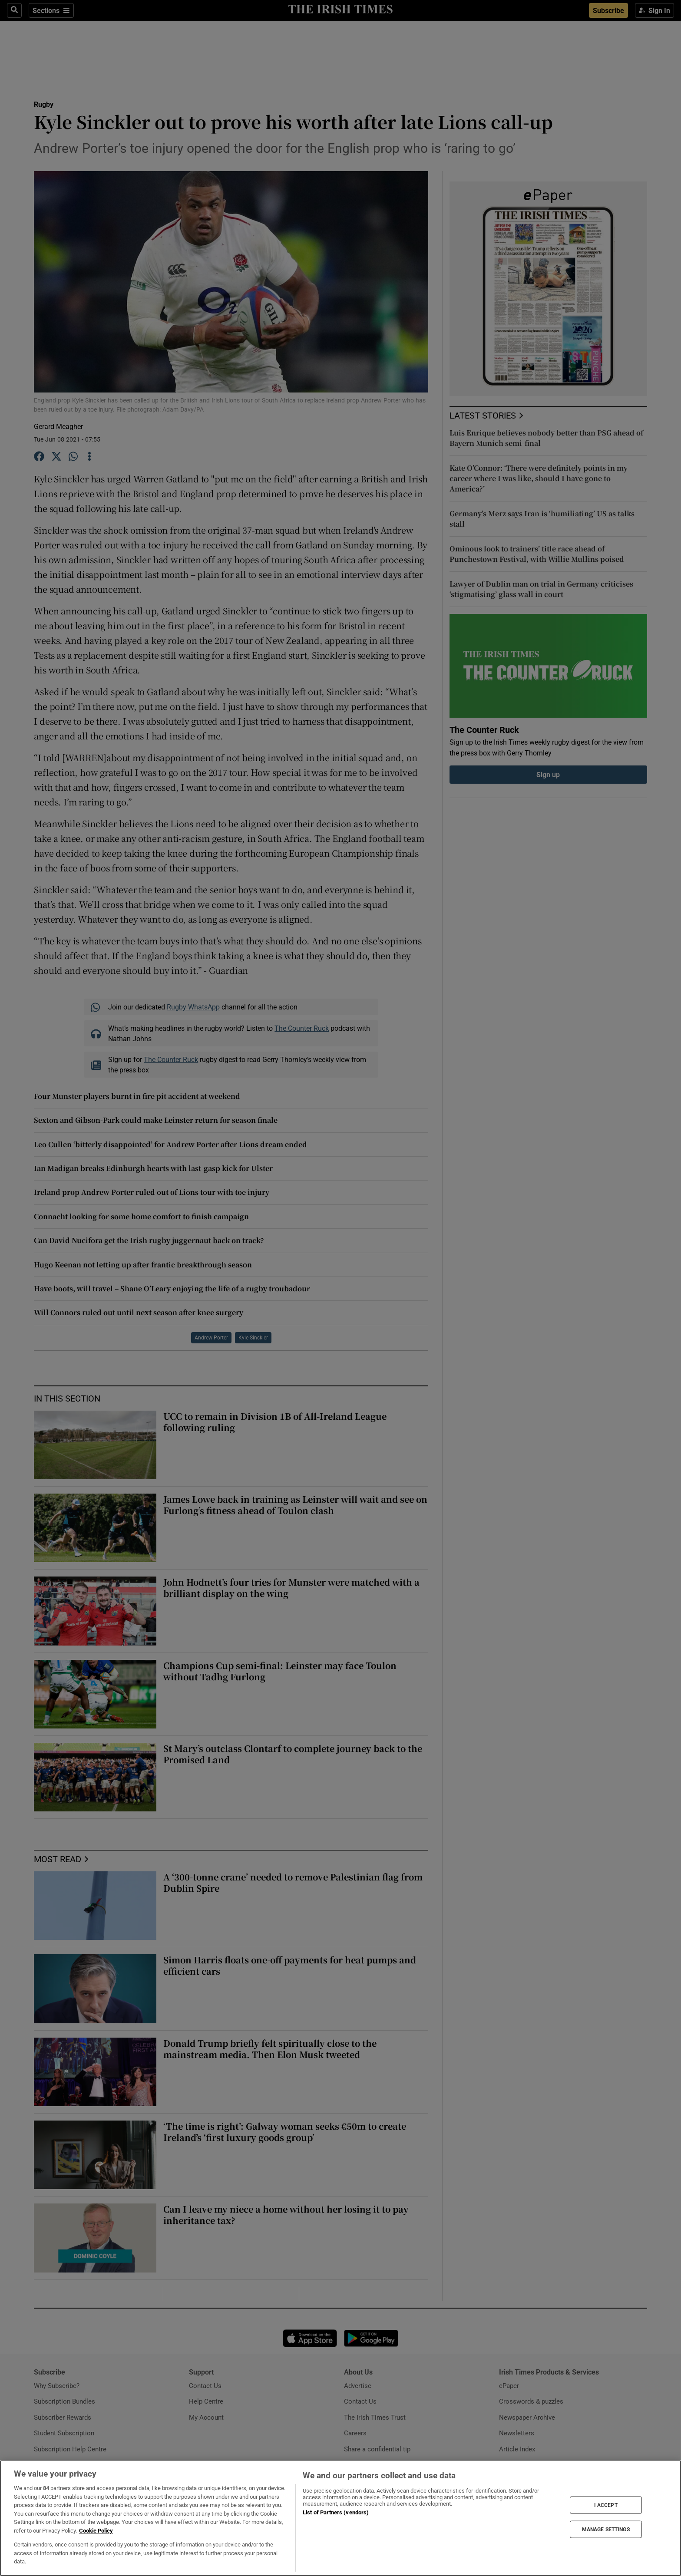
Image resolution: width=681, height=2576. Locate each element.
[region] (340, 2518)
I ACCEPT (606, 2505)
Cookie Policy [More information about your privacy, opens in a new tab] (96, 2530)
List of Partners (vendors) (336, 2512)
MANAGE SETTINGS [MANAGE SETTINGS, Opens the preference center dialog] (606, 2530)
